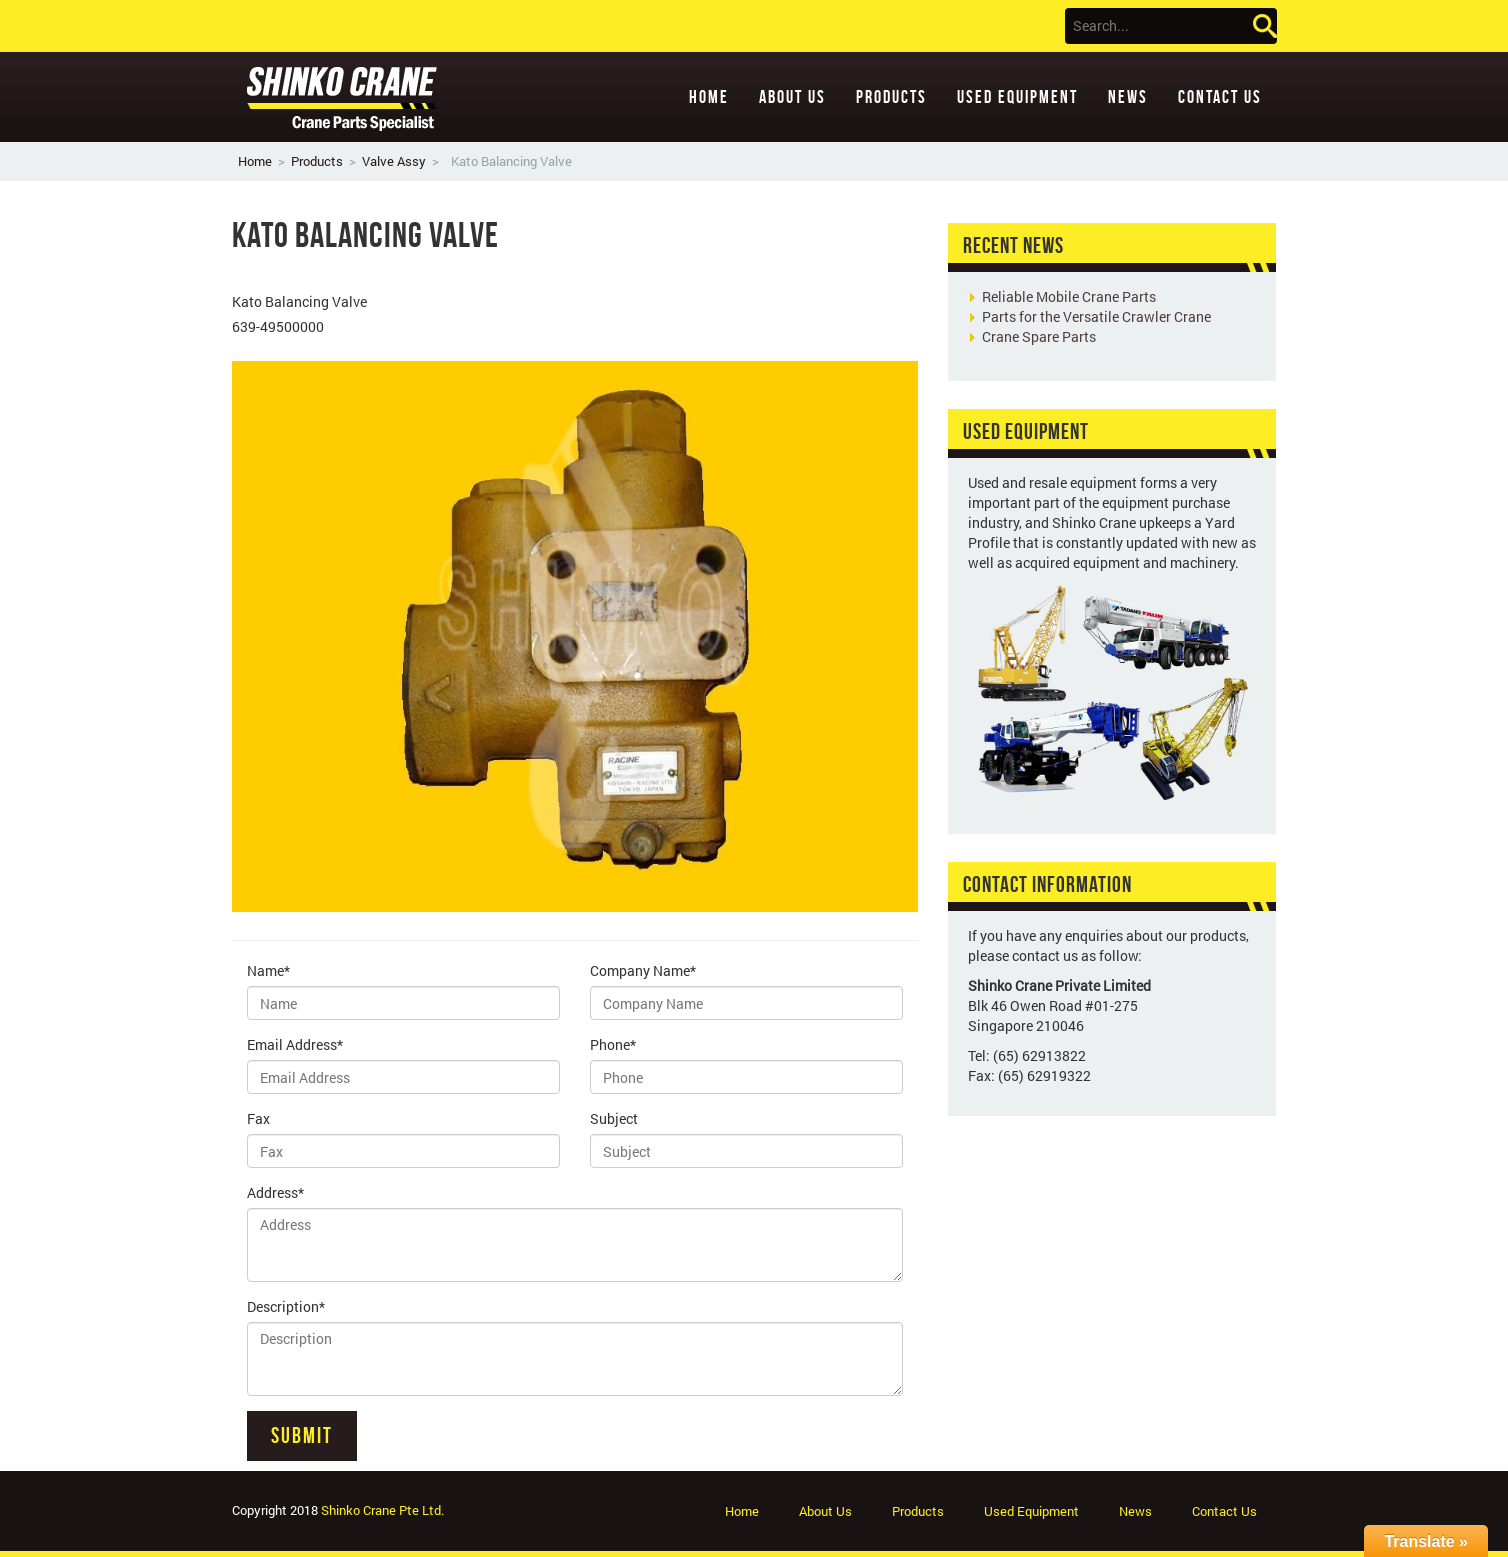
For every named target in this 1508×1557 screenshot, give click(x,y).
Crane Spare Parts (1039, 336)
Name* (268, 970)
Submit (302, 1435)
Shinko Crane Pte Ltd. (382, 1510)
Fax (258, 1118)
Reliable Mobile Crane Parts (1069, 296)
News (1128, 97)
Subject (614, 1118)
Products (891, 97)
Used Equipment (1017, 97)
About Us (792, 97)
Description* (286, 1306)
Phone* (613, 1044)
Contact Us (1220, 97)
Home (709, 97)
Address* (275, 1192)
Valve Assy (394, 161)
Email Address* (295, 1044)
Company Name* (643, 970)
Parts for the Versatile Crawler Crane (1096, 316)
